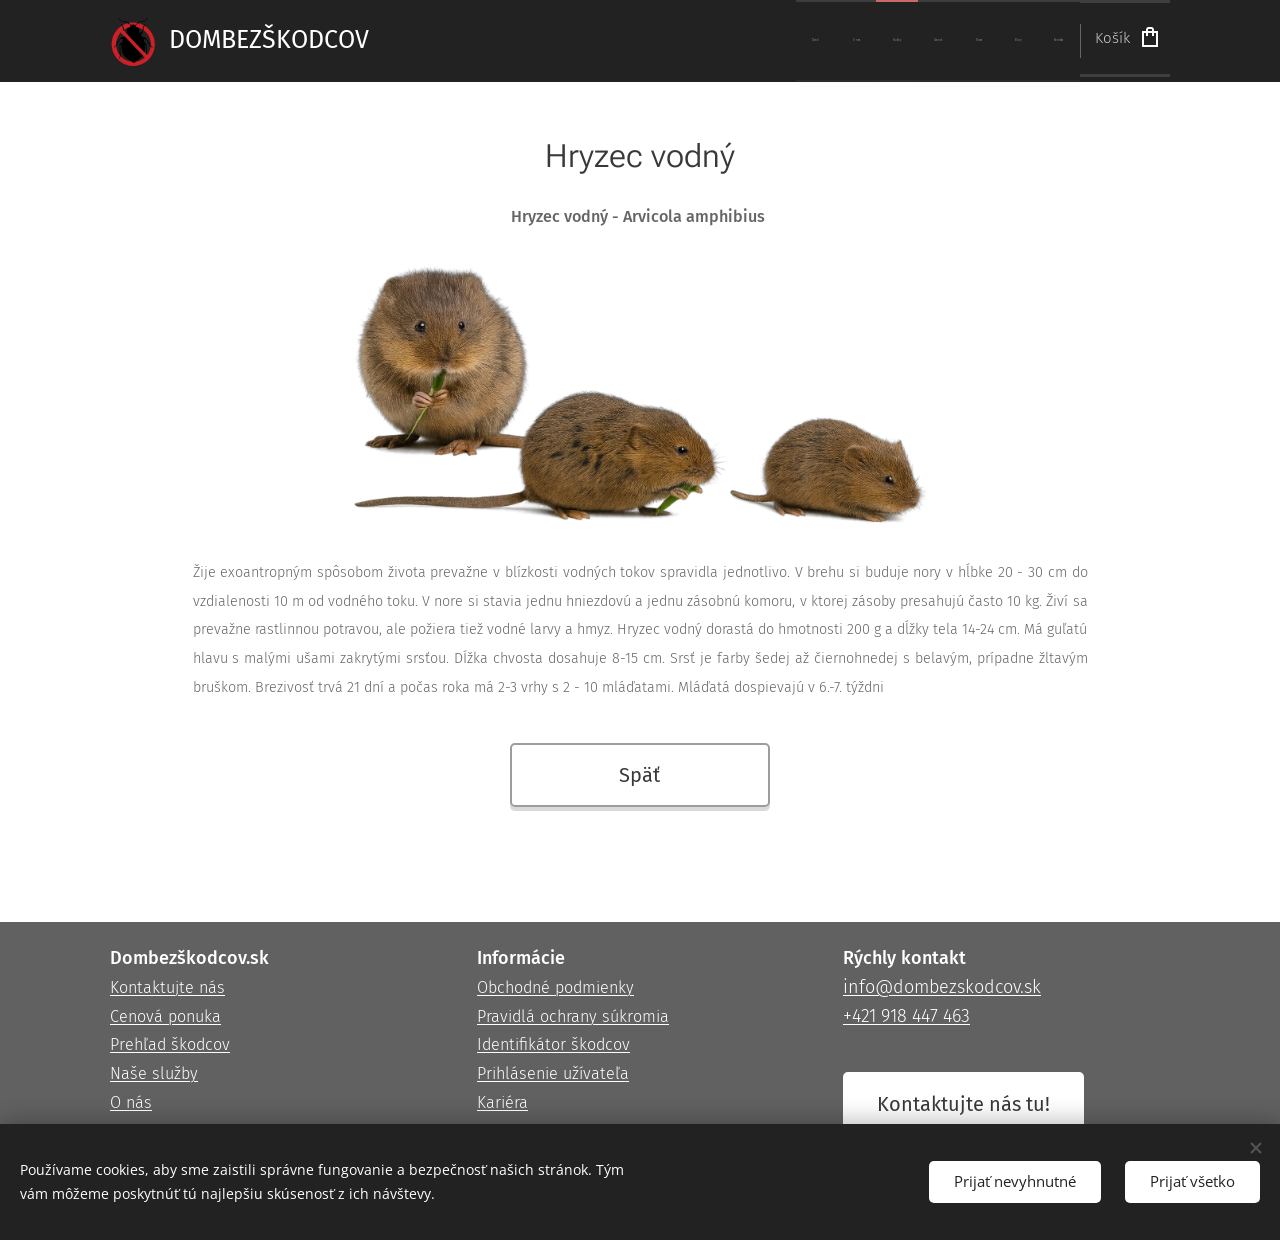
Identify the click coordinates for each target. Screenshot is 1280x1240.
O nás (131, 1102)
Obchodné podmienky (555, 987)
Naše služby (154, 1073)
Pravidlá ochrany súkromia (573, 1016)
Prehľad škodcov (170, 1045)
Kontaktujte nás (167, 987)
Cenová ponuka (165, 1016)
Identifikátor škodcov (553, 1045)
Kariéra (502, 1102)
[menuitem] (836, 41)
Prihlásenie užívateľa (553, 1073)
